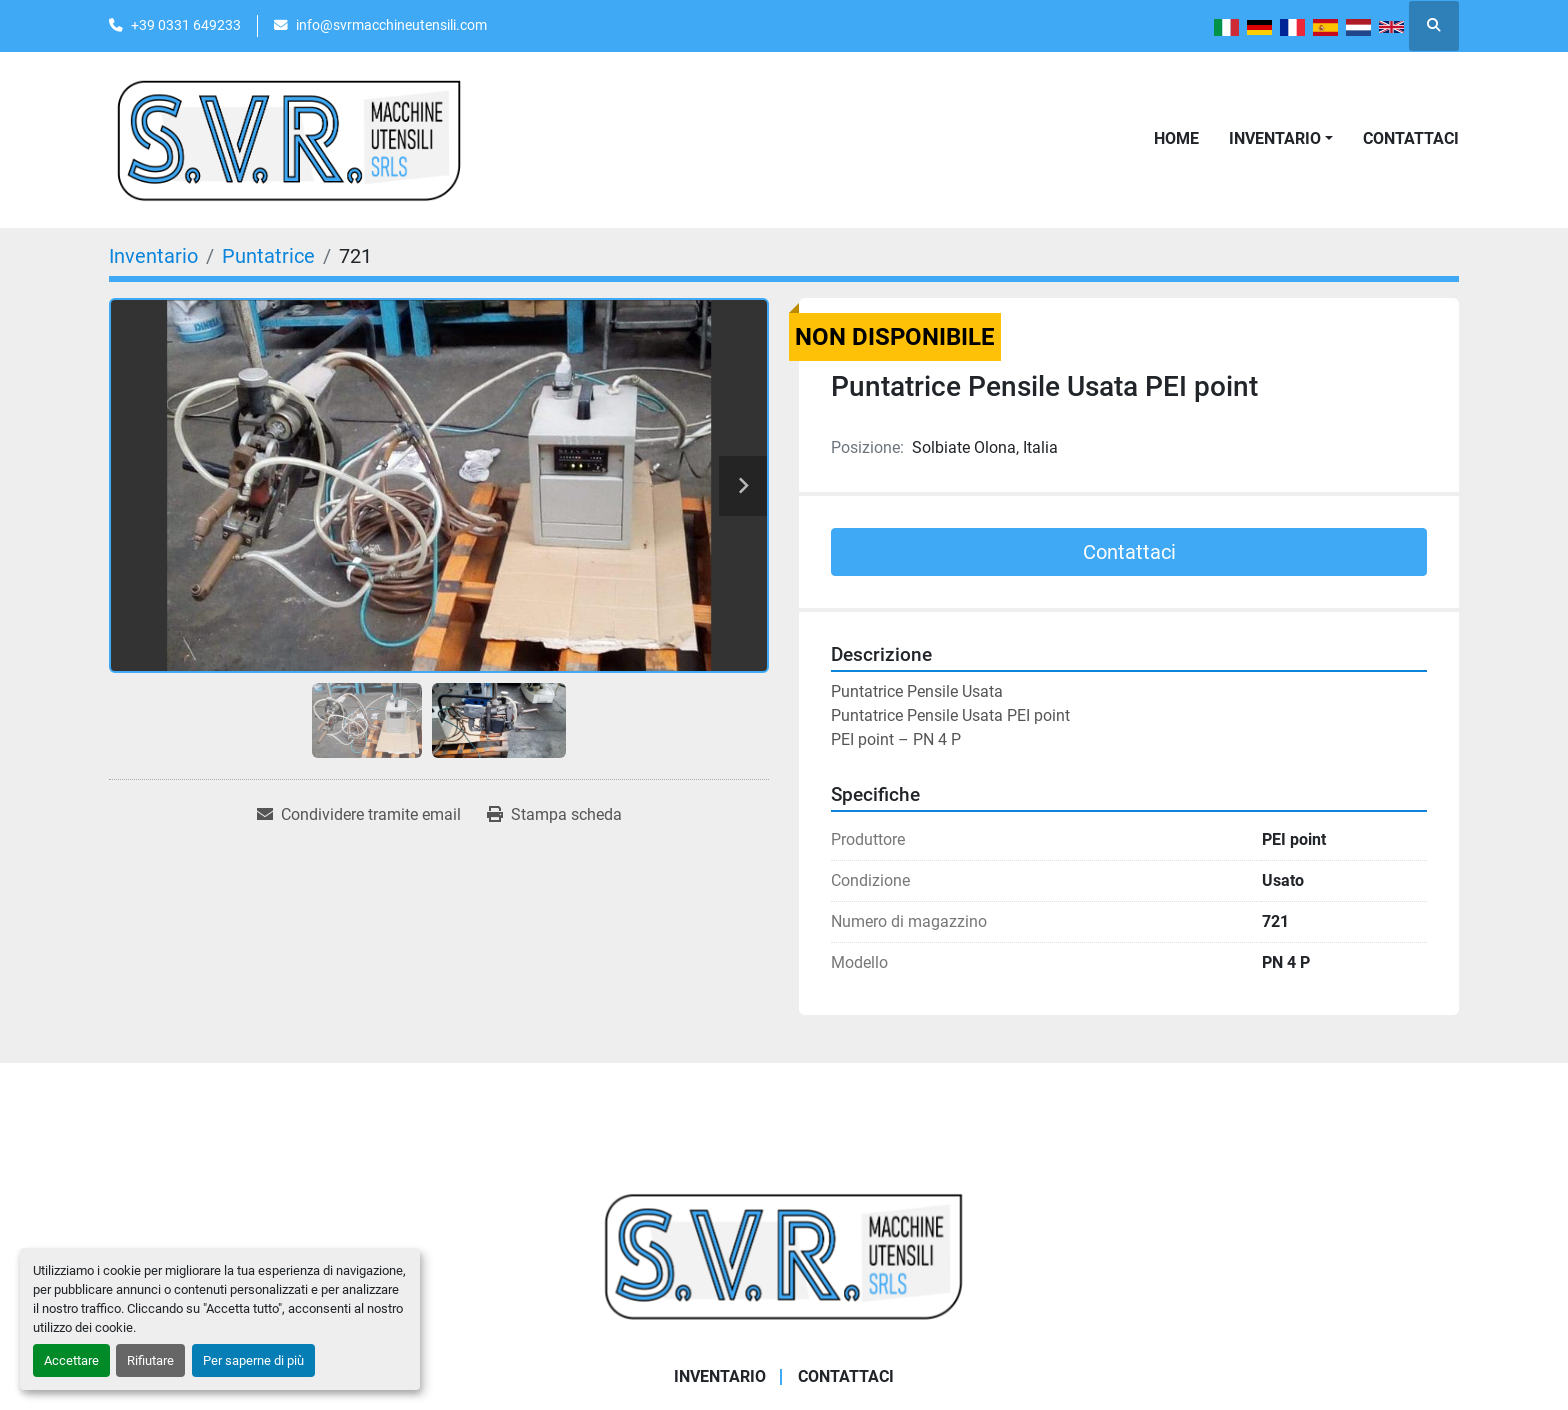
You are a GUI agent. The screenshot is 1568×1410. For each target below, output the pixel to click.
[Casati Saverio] (784, 1255)
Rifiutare (150, 1360)
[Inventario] (153, 256)
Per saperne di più (253, 1360)
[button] (1281, 139)
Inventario (1275, 138)
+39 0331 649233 (186, 25)
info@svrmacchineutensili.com (391, 25)
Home (1176, 138)
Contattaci (1411, 138)
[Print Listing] (554, 815)
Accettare (71, 1360)
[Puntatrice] (268, 256)
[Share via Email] (359, 815)
